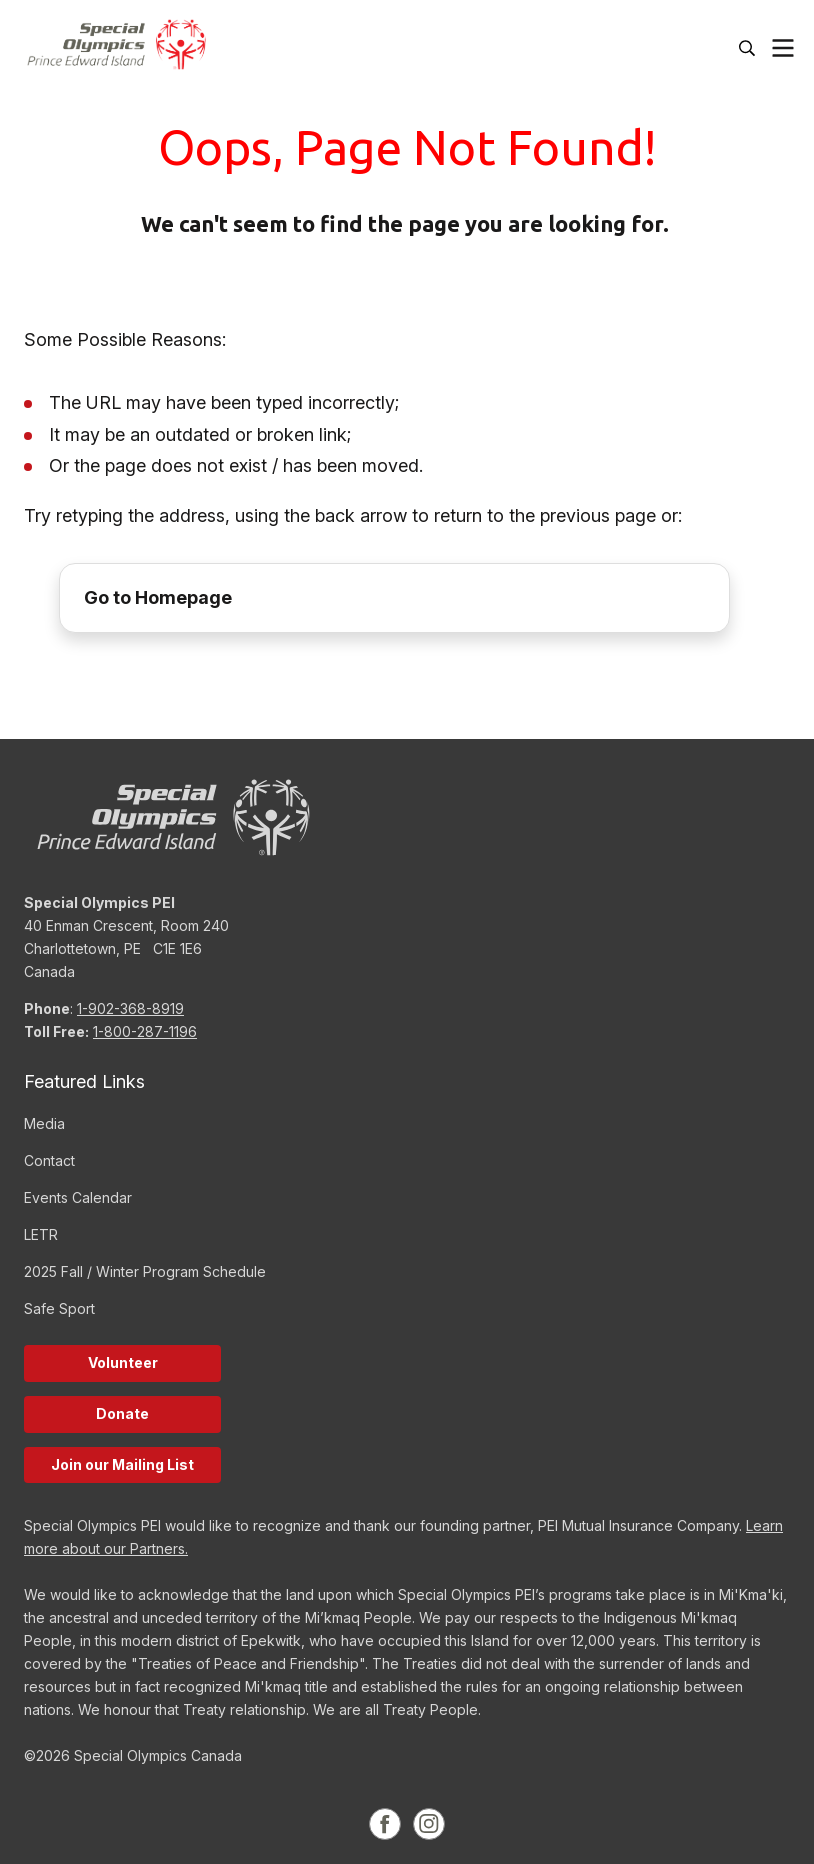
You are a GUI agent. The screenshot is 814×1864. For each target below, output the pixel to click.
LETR (41, 1234)
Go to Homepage (158, 597)
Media (44, 1123)
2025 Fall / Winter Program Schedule (145, 1271)
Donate (122, 1413)
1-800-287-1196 (145, 1031)
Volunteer (123, 1362)
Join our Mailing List (122, 1464)
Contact (49, 1160)
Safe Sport (59, 1308)
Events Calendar (78, 1197)
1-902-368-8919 (130, 1008)
